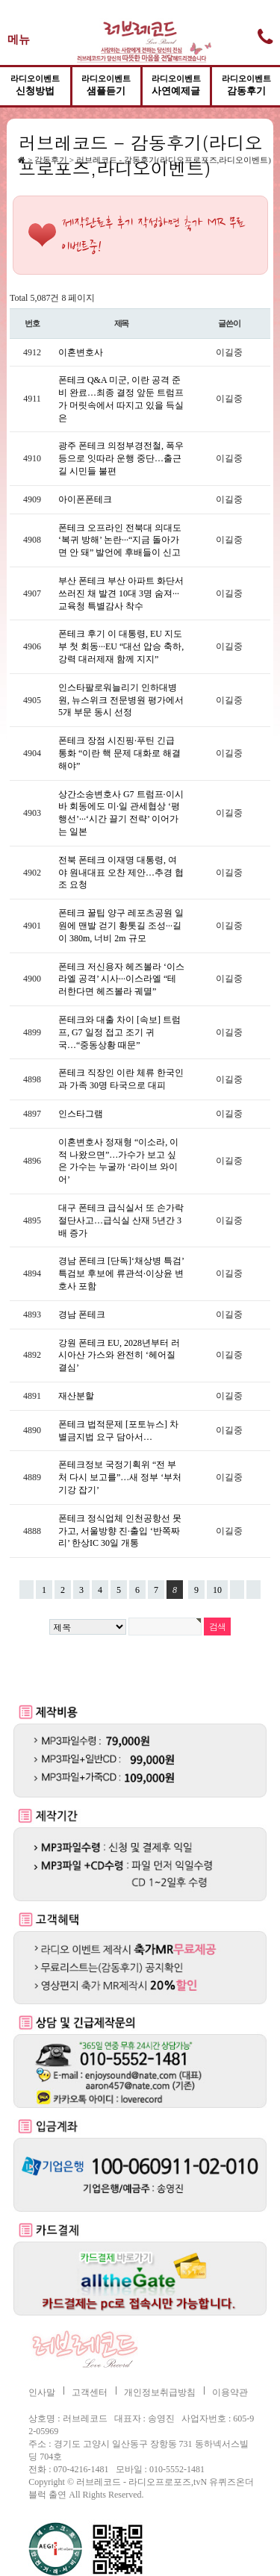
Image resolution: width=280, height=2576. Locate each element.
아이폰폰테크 (85, 499)
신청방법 (35, 85)
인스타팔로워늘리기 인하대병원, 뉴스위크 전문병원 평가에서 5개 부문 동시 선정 (121, 700)
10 (214, 1587)
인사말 (41, 2392)
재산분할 (76, 1396)
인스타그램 (80, 1113)
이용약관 (230, 2392)
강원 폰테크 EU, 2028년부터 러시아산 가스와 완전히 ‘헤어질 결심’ (119, 1355)
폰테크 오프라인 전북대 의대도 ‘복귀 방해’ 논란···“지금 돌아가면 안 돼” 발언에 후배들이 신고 (119, 540)
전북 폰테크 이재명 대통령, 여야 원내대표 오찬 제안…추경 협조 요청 (121, 873)
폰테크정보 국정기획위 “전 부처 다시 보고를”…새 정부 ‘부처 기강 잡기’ (119, 1477)
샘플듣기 (106, 85)
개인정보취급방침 (160, 2392)
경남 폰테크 (81, 1314)
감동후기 (246, 85)
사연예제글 (176, 85)
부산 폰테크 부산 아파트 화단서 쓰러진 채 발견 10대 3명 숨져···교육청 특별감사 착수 (121, 593)
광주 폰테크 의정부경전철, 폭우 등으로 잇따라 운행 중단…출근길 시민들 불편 (121, 458)
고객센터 (90, 2392)
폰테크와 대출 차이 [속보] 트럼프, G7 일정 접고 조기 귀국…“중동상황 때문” (119, 1032)
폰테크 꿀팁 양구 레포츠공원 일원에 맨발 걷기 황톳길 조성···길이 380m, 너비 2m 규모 (121, 926)
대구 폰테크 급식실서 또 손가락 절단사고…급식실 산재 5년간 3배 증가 (121, 1220)
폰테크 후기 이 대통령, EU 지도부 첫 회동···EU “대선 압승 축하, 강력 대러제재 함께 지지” (121, 646)
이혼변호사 (80, 352)
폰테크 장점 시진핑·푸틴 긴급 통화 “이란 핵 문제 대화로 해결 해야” (119, 753)
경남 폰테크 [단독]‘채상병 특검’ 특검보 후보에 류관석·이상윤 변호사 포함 (121, 1273)
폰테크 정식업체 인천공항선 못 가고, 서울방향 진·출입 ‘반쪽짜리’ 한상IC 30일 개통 (119, 1531)
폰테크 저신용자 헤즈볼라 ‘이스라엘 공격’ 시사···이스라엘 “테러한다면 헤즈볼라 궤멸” (121, 979)
